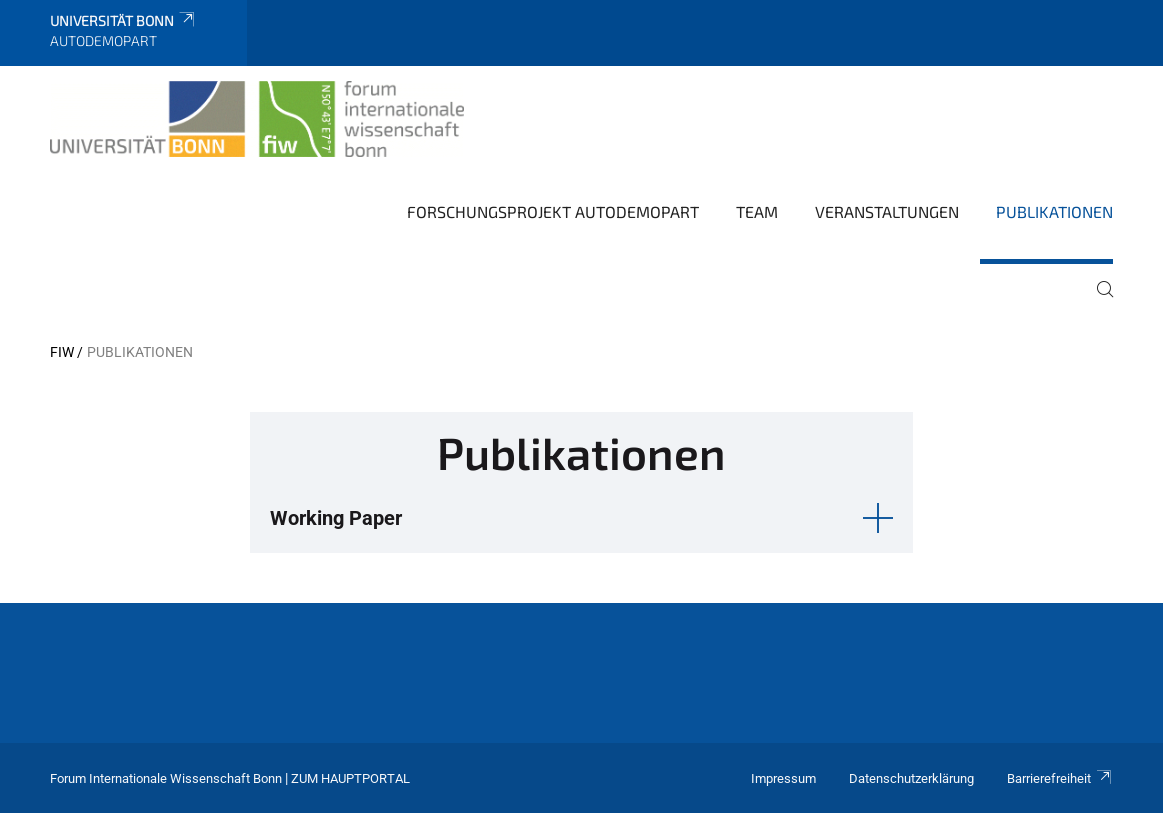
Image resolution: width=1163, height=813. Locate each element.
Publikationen (1054, 211)
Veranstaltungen (887, 211)
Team (757, 211)
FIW (62, 352)
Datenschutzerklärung (911, 778)
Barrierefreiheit (1060, 778)
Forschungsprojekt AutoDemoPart (553, 211)
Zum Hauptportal (350, 778)
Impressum (783, 778)
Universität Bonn (123, 20)
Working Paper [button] (336, 518)
